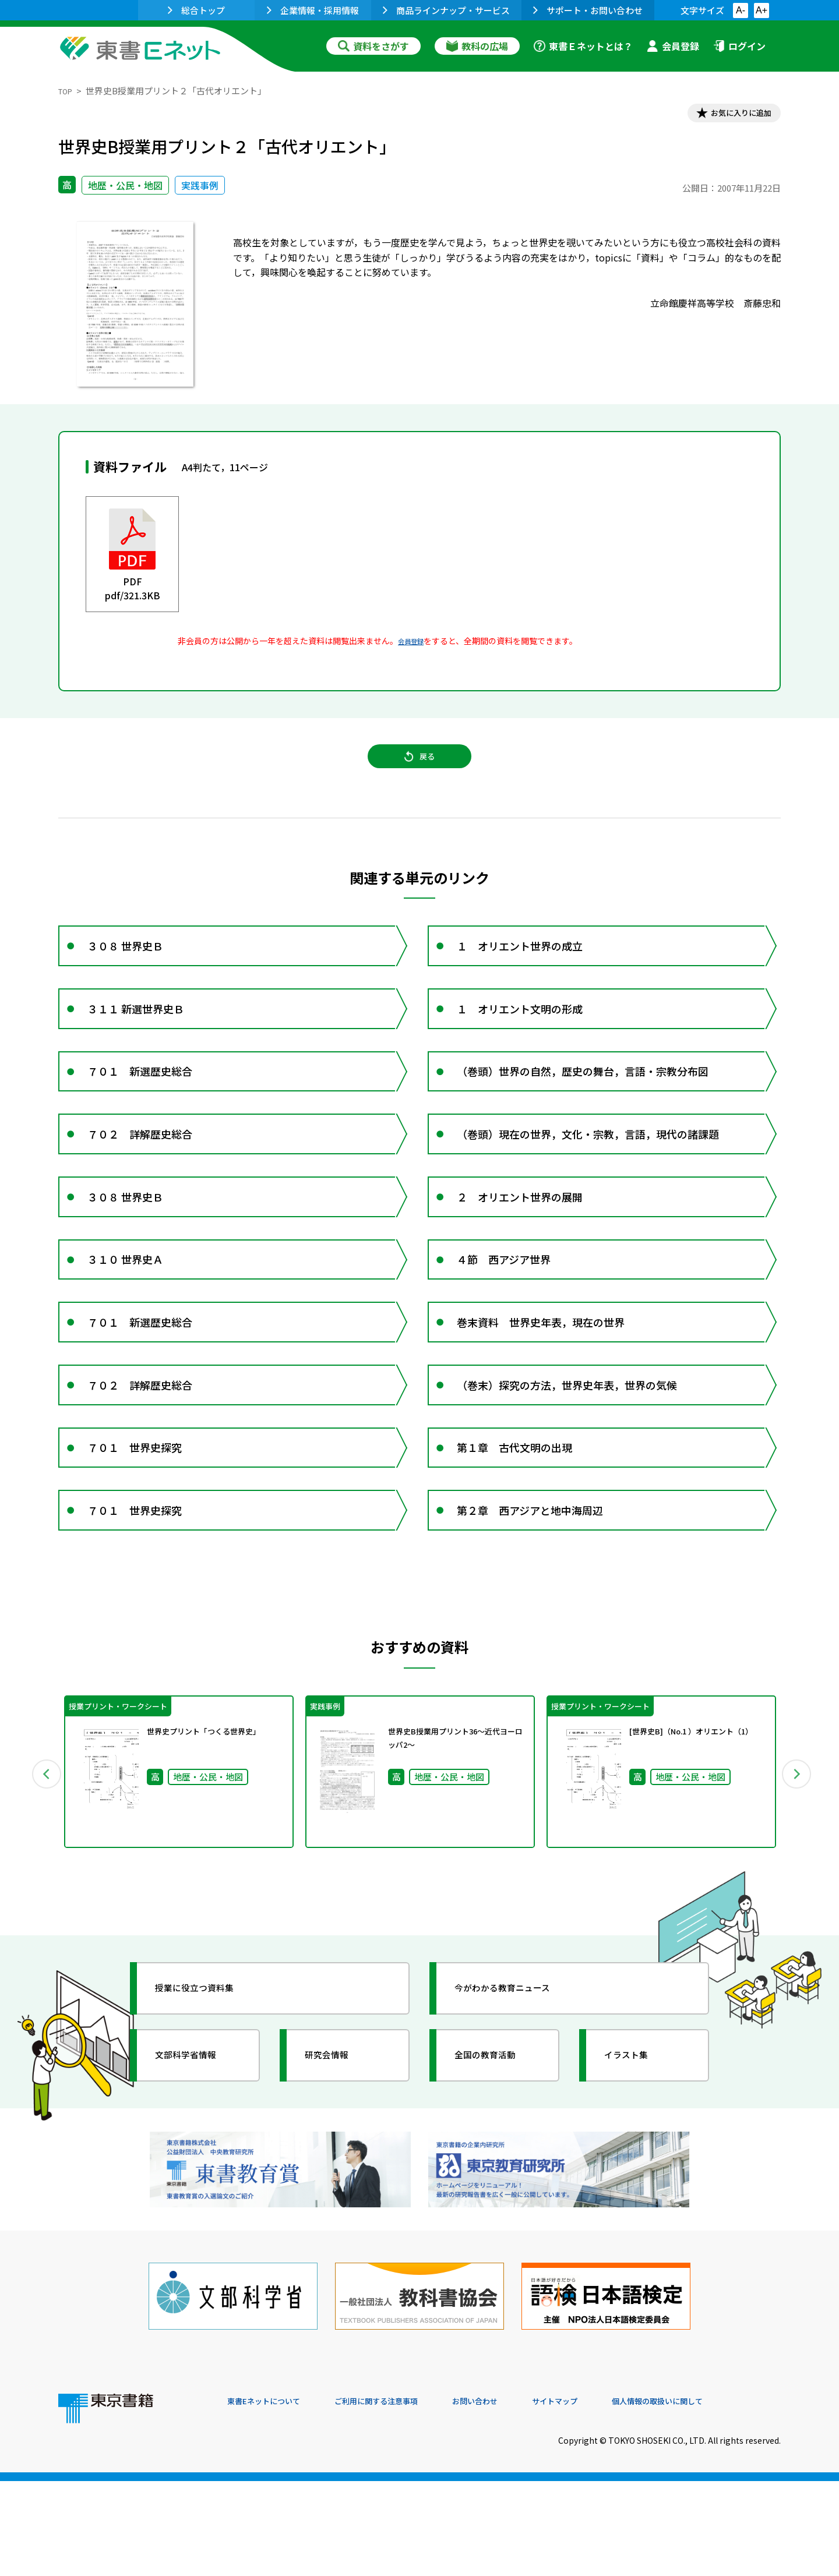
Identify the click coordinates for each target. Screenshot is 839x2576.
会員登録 (673, 46)
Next (797, 1886)
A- (740, 10)
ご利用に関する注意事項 (402, 2497)
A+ (761, 10)
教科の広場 (477, 46)
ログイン (739, 46)
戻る (419, 769)
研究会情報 (336, 2173)
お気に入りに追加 (730, 115)
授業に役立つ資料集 (207, 2106)
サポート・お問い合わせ (588, 10)
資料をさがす (373, 46)
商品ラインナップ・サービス (446, 10)
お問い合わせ (516, 2497)
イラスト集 (635, 2173)
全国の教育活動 (496, 2173)
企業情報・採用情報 (313, 10)
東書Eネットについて (272, 2497)
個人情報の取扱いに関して (725, 2497)
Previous (41, 1886)
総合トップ (196, 10)
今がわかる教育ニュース (517, 2106)
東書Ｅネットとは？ (583, 46)
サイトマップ (606, 2497)
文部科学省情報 (197, 2173)
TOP (67, 90)
